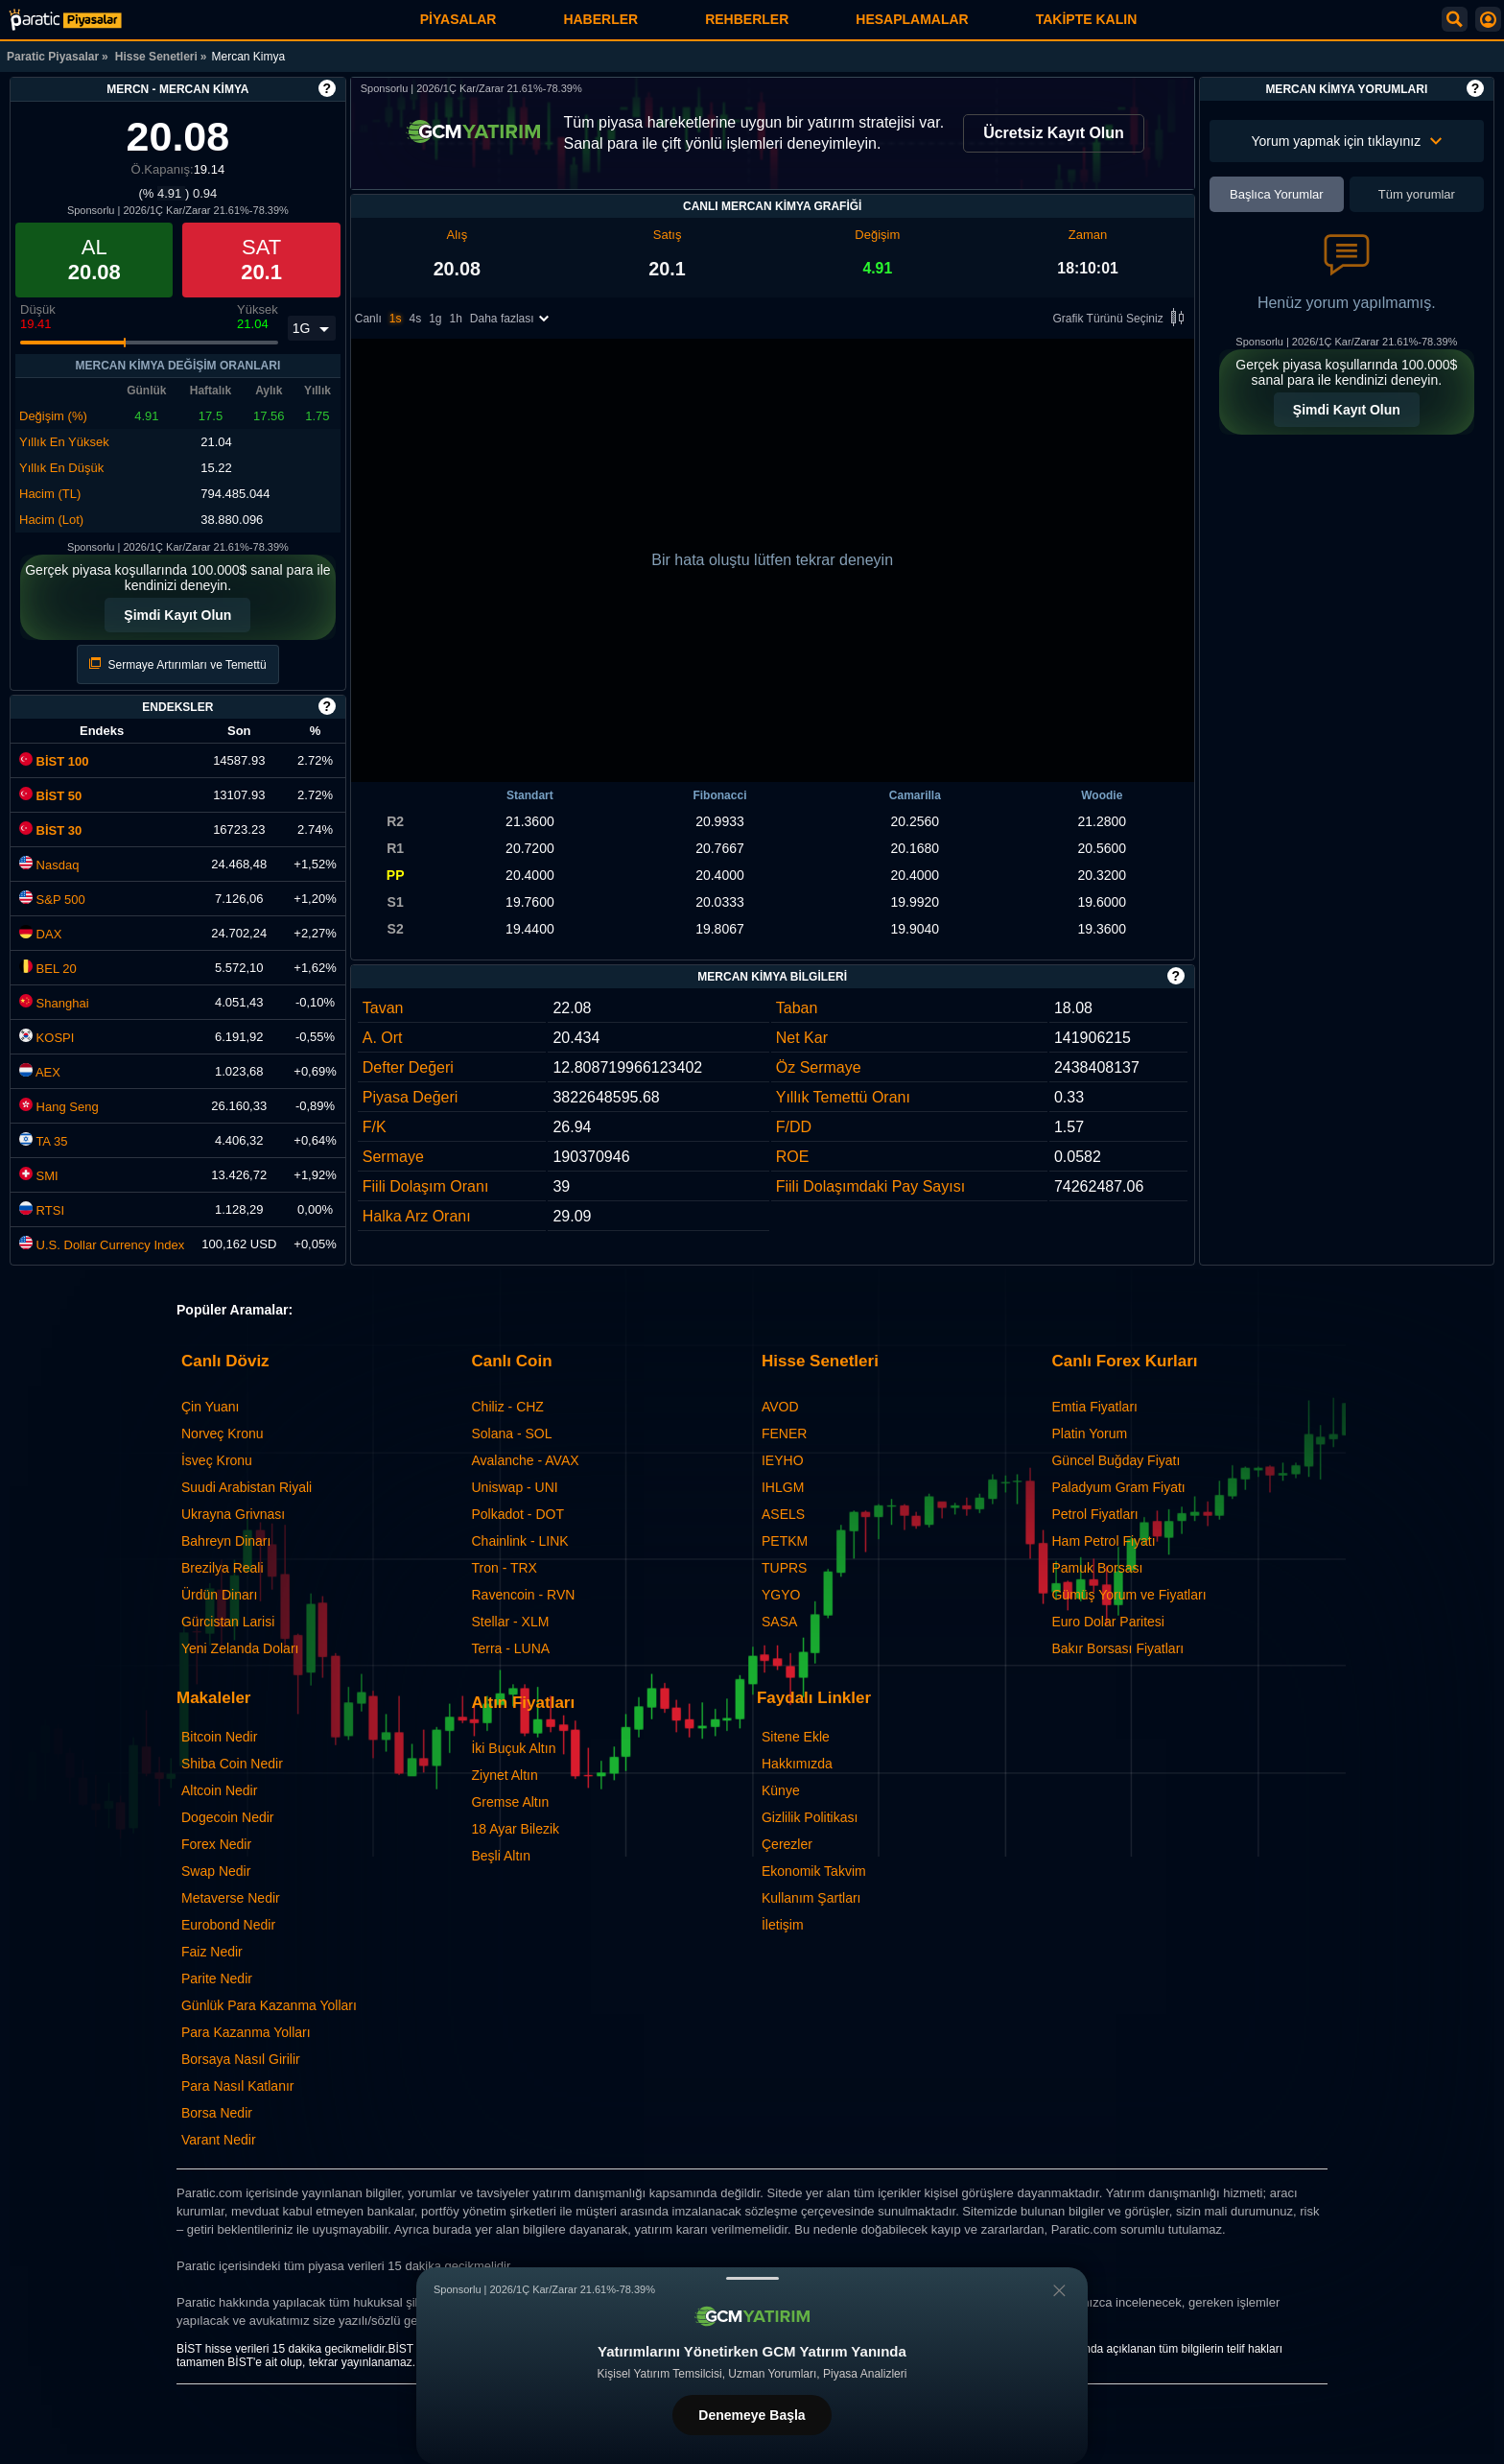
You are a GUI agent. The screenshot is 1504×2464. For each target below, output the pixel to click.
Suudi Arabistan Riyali (246, 1487)
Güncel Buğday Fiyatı (1115, 1460)
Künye (781, 1790)
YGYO (781, 1594)
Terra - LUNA (510, 1648)
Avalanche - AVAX (524, 1460)
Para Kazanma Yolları (246, 2032)
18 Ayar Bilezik (515, 1828)
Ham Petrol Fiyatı (1103, 1541)
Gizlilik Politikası (810, 1817)
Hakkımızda (797, 1763)
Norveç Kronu (222, 1433)
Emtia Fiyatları (1094, 1406)
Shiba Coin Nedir (232, 1763)
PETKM (785, 1541)
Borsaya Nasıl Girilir (240, 2059)
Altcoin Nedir (219, 1790)
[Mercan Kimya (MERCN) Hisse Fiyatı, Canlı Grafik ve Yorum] (65, 20)
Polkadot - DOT (517, 1514)
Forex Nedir (216, 1844)
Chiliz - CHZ (507, 1406)
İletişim (783, 1924)
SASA (779, 1621)
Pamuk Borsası (1096, 1568)
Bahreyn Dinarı (225, 1541)
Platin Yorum (1089, 1433)
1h (456, 318)
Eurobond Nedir (228, 1924)
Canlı (368, 318)
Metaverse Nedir (230, 1898)
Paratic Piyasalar (53, 56)
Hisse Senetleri (156, 56)
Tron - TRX (503, 1568)
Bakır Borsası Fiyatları (1117, 1648)
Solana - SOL (511, 1433)
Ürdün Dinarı (219, 1594)
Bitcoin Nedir (219, 1736)
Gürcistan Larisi (227, 1621)
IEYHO (783, 1460)
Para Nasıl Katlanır (237, 2086)
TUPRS (784, 1568)
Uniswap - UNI (514, 1487)
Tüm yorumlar (1416, 194)
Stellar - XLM (510, 1621)
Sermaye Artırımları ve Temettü (178, 664)
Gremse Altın (510, 1802)
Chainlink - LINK (519, 1541)
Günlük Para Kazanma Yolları (269, 2005)
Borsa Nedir (216, 2112)
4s (415, 318)
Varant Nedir (218, 2139)
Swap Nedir (215, 1871)
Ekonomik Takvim (814, 1871)
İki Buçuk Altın (513, 1748)
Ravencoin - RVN (523, 1594)
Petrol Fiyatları (1094, 1514)
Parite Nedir (216, 1978)
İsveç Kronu (216, 1460)
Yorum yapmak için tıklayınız (1346, 141)
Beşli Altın (500, 1855)
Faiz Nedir (212, 1951)
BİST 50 (50, 796)
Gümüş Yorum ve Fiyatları (1128, 1594)
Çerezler (787, 1844)
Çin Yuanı (210, 1406)
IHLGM (783, 1487)
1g (435, 318)
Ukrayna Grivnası (233, 1514)
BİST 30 (50, 830)
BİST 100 (54, 761)
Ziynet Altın (504, 1775)
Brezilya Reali (222, 1568)
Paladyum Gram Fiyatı (1118, 1487)
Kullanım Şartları (811, 1898)
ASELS (783, 1514)
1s (395, 318)
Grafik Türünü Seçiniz (1121, 319)
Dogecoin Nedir (227, 1817)
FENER (784, 1433)
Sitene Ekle (796, 1736)
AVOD (780, 1406)
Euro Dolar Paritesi (1107, 1621)
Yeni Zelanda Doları (239, 1648)
